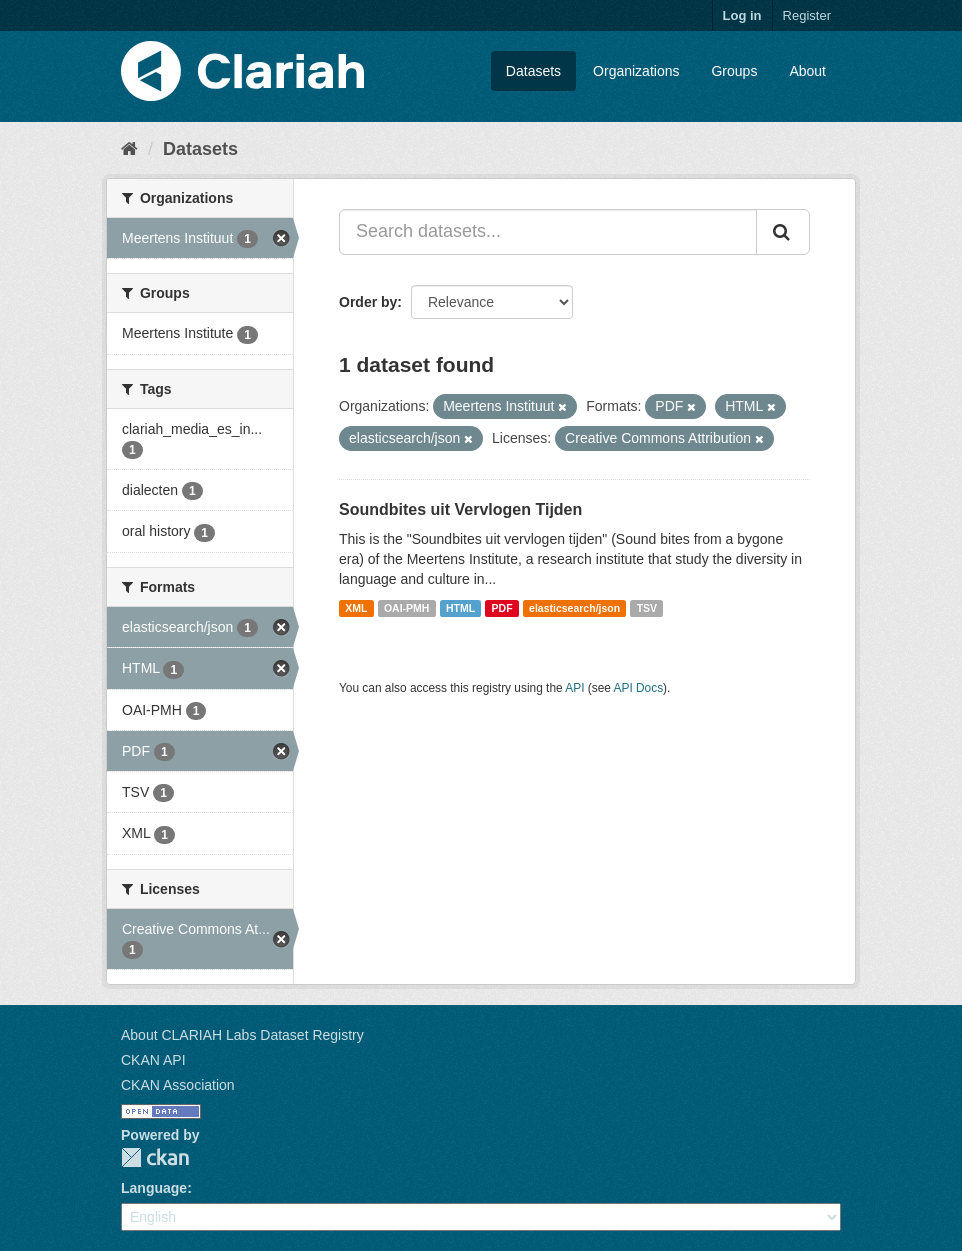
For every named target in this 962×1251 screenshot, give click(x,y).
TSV (647, 608)
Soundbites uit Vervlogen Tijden (460, 509)
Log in (742, 15)
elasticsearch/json (574, 608)
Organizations (636, 71)
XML (356, 608)
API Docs (639, 688)
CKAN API (153, 1060)
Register (807, 15)
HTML (460, 608)
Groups (734, 71)
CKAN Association (178, 1085)
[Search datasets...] (548, 232)
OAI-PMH (407, 608)
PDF (502, 608)
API (574, 688)
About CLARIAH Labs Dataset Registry (242, 1035)
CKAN (155, 1157)
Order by (368, 302)
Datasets (533, 71)
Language (154, 1188)
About (807, 71)
